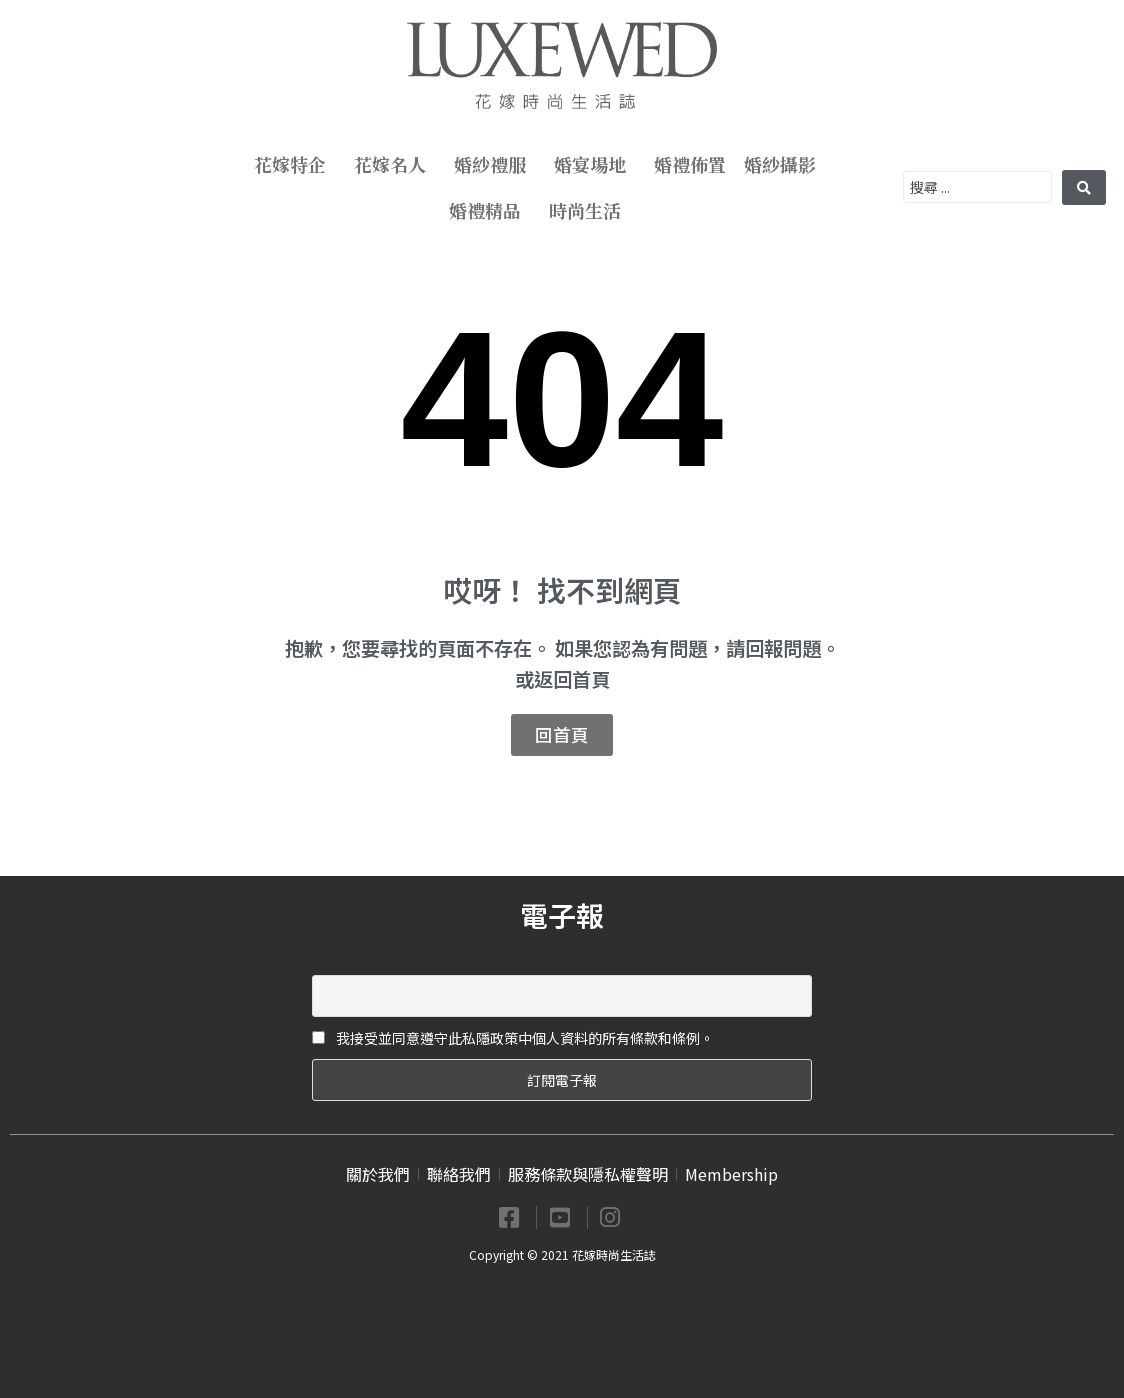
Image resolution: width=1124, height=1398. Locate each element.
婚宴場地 (595, 164)
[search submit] (1084, 187)
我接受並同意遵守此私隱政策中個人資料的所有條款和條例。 (513, 1038)
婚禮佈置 (690, 164)
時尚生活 (590, 210)
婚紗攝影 (785, 164)
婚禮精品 (490, 210)
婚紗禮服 (495, 164)
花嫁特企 (295, 164)
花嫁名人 (395, 164)
